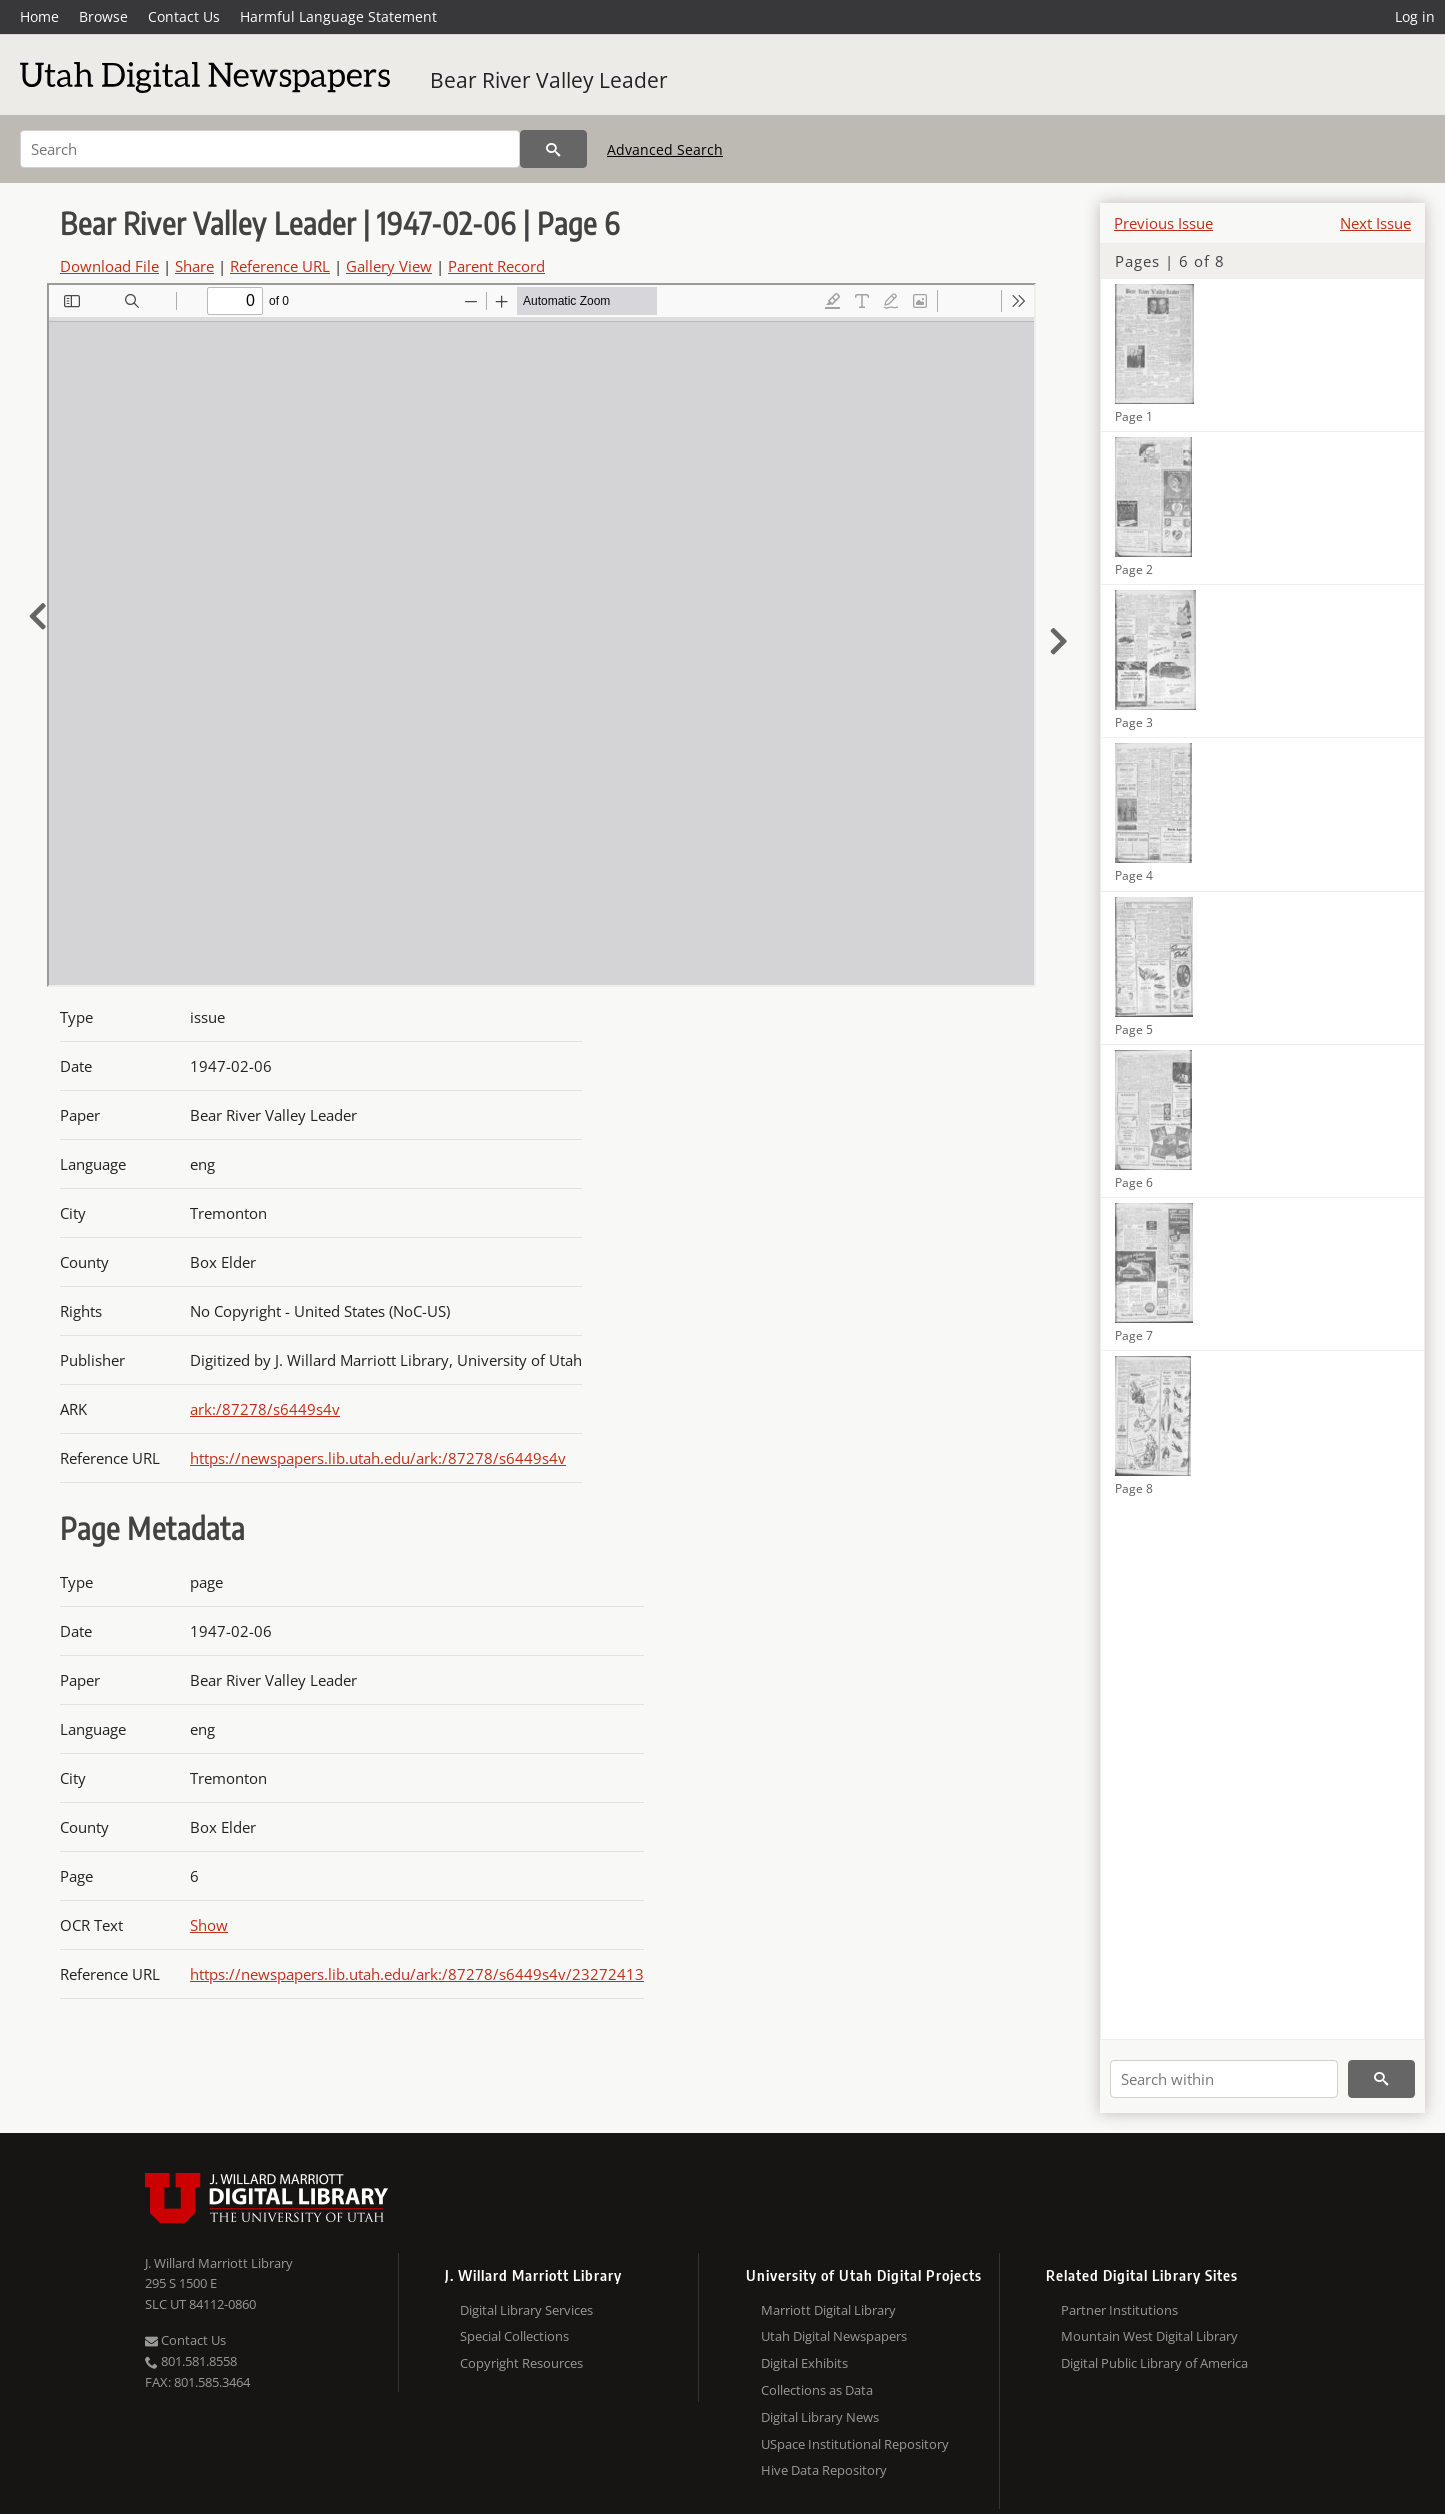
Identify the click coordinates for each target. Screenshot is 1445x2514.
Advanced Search (665, 149)
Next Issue (1375, 223)
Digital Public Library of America (1154, 2363)
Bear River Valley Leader (549, 80)
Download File (109, 266)
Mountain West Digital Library (1149, 2336)
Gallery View (389, 266)
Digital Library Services (526, 2310)
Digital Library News (820, 2417)
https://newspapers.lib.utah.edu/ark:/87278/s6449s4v (378, 1458)
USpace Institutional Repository (855, 2444)
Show (209, 1925)
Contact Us (184, 16)
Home (39, 16)
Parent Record (496, 266)
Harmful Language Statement (338, 16)
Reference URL (280, 266)
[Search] (270, 149)
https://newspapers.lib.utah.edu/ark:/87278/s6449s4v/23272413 (417, 1974)
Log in (1415, 16)
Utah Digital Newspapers (834, 2336)
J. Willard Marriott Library (219, 2263)
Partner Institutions (1119, 2310)
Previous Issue (1163, 223)
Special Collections (514, 2336)
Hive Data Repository (824, 2470)
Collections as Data (817, 2390)
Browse (103, 16)
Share (194, 266)
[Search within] (1224, 2079)
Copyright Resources (521, 2363)
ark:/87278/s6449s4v (265, 1409)
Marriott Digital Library (828, 2310)
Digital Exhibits (804, 2363)
